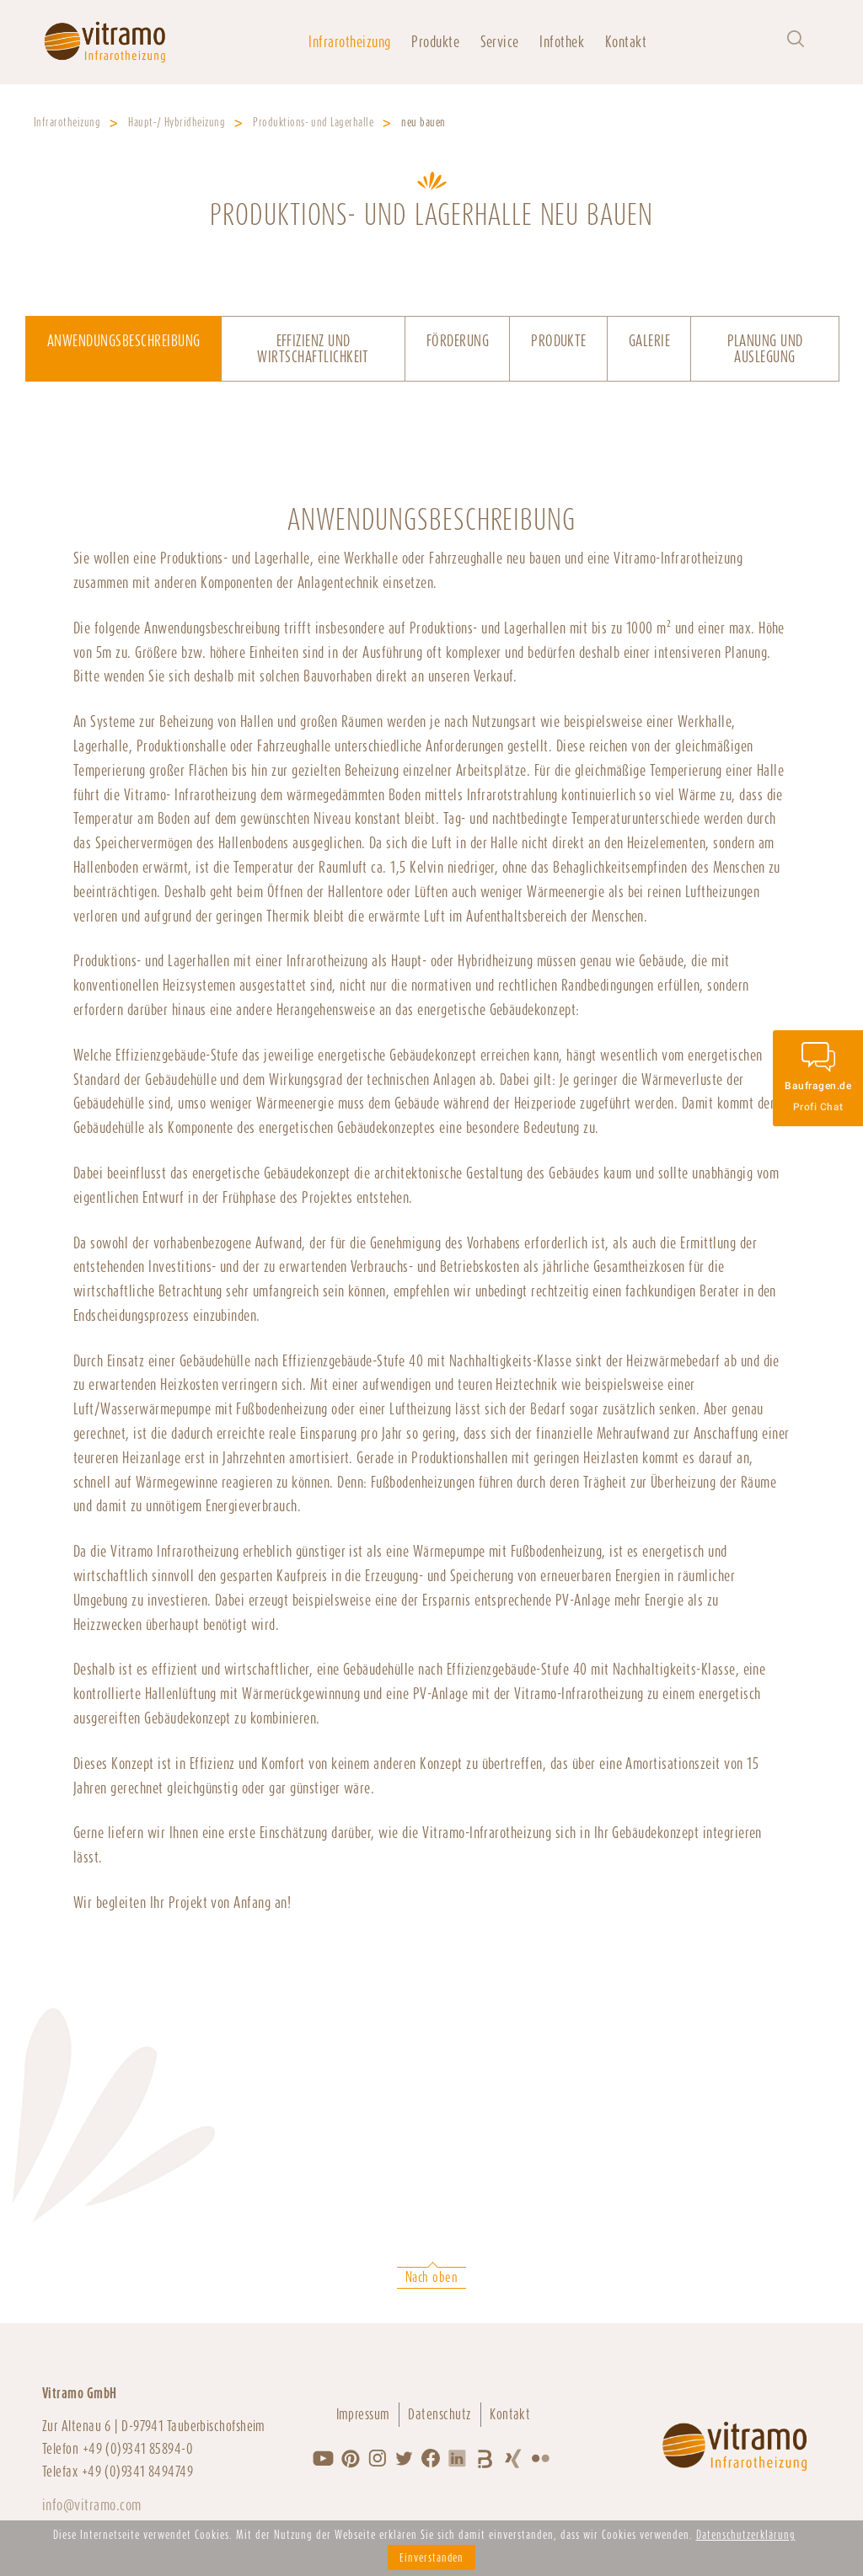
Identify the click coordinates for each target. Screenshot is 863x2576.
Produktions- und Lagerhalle (313, 122)
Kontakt (625, 42)
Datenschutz (439, 2414)
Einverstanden (431, 2557)
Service (499, 42)
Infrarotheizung (349, 42)
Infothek (561, 42)
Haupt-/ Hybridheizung (176, 122)
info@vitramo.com (92, 2505)
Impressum (363, 2414)
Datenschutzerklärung (746, 2534)
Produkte (435, 42)
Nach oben (431, 2277)
